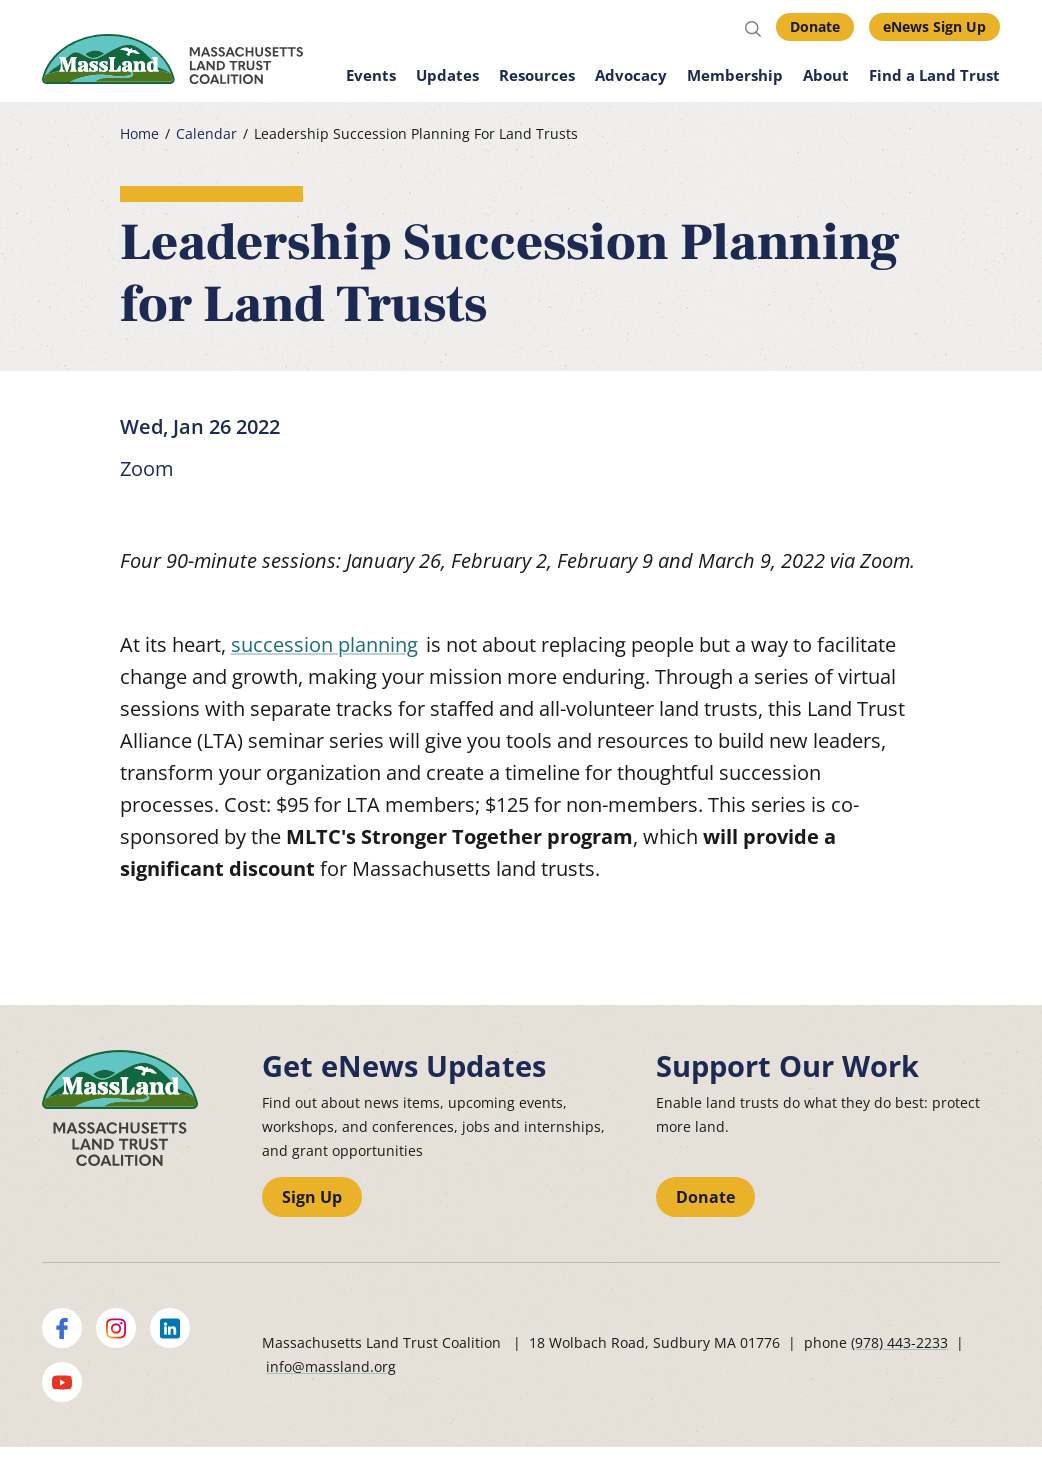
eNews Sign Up (934, 26)
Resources (537, 75)
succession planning (324, 644)
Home (139, 134)
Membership (735, 75)
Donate (815, 26)
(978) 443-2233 (899, 1342)
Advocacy (631, 75)
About (826, 75)
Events (371, 75)
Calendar (206, 134)
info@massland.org (331, 1366)
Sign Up (312, 1197)
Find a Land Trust (934, 75)
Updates (447, 75)
